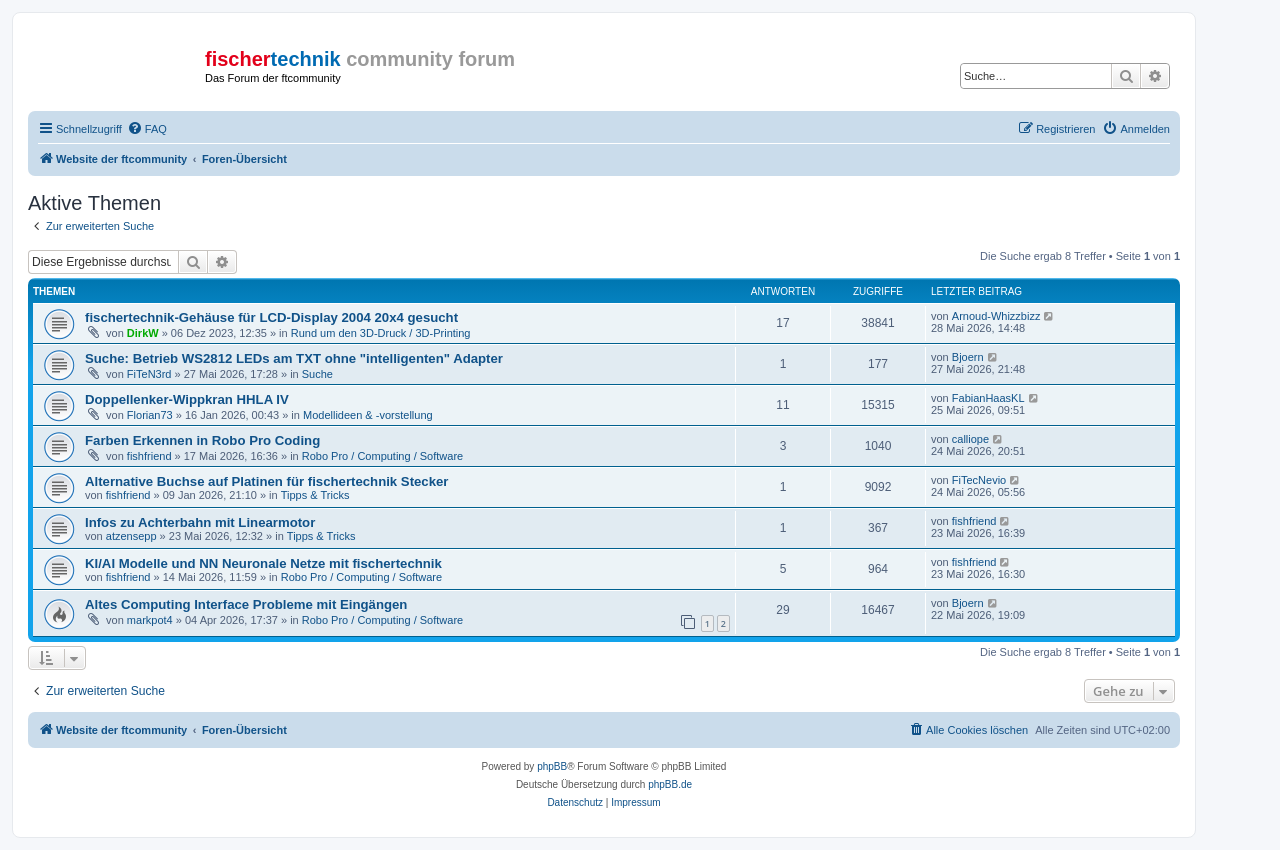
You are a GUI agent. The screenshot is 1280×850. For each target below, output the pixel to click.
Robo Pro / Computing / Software (382, 456)
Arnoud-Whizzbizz (996, 316)
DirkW (143, 333)
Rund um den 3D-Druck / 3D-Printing (381, 333)
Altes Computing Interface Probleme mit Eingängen (246, 604)
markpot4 (150, 620)
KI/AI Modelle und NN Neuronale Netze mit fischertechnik (263, 563)
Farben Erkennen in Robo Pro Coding (202, 440)
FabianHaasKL (988, 398)
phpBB (552, 766)
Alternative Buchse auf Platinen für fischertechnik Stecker (267, 481)
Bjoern (968, 357)
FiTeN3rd (149, 374)
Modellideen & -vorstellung (368, 415)
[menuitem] (147, 129)
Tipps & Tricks (315, 495)
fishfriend (149, 456)
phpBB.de (670, 784)
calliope (970, 439)
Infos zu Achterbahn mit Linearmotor (200, 522)
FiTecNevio (979, 480)
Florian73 (150, 415)
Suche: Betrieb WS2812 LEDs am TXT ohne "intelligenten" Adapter (294, 358)
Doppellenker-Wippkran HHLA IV (187, 399)
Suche (317, 374)
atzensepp (131, 536)
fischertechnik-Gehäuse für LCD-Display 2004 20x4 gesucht (271, 317)
